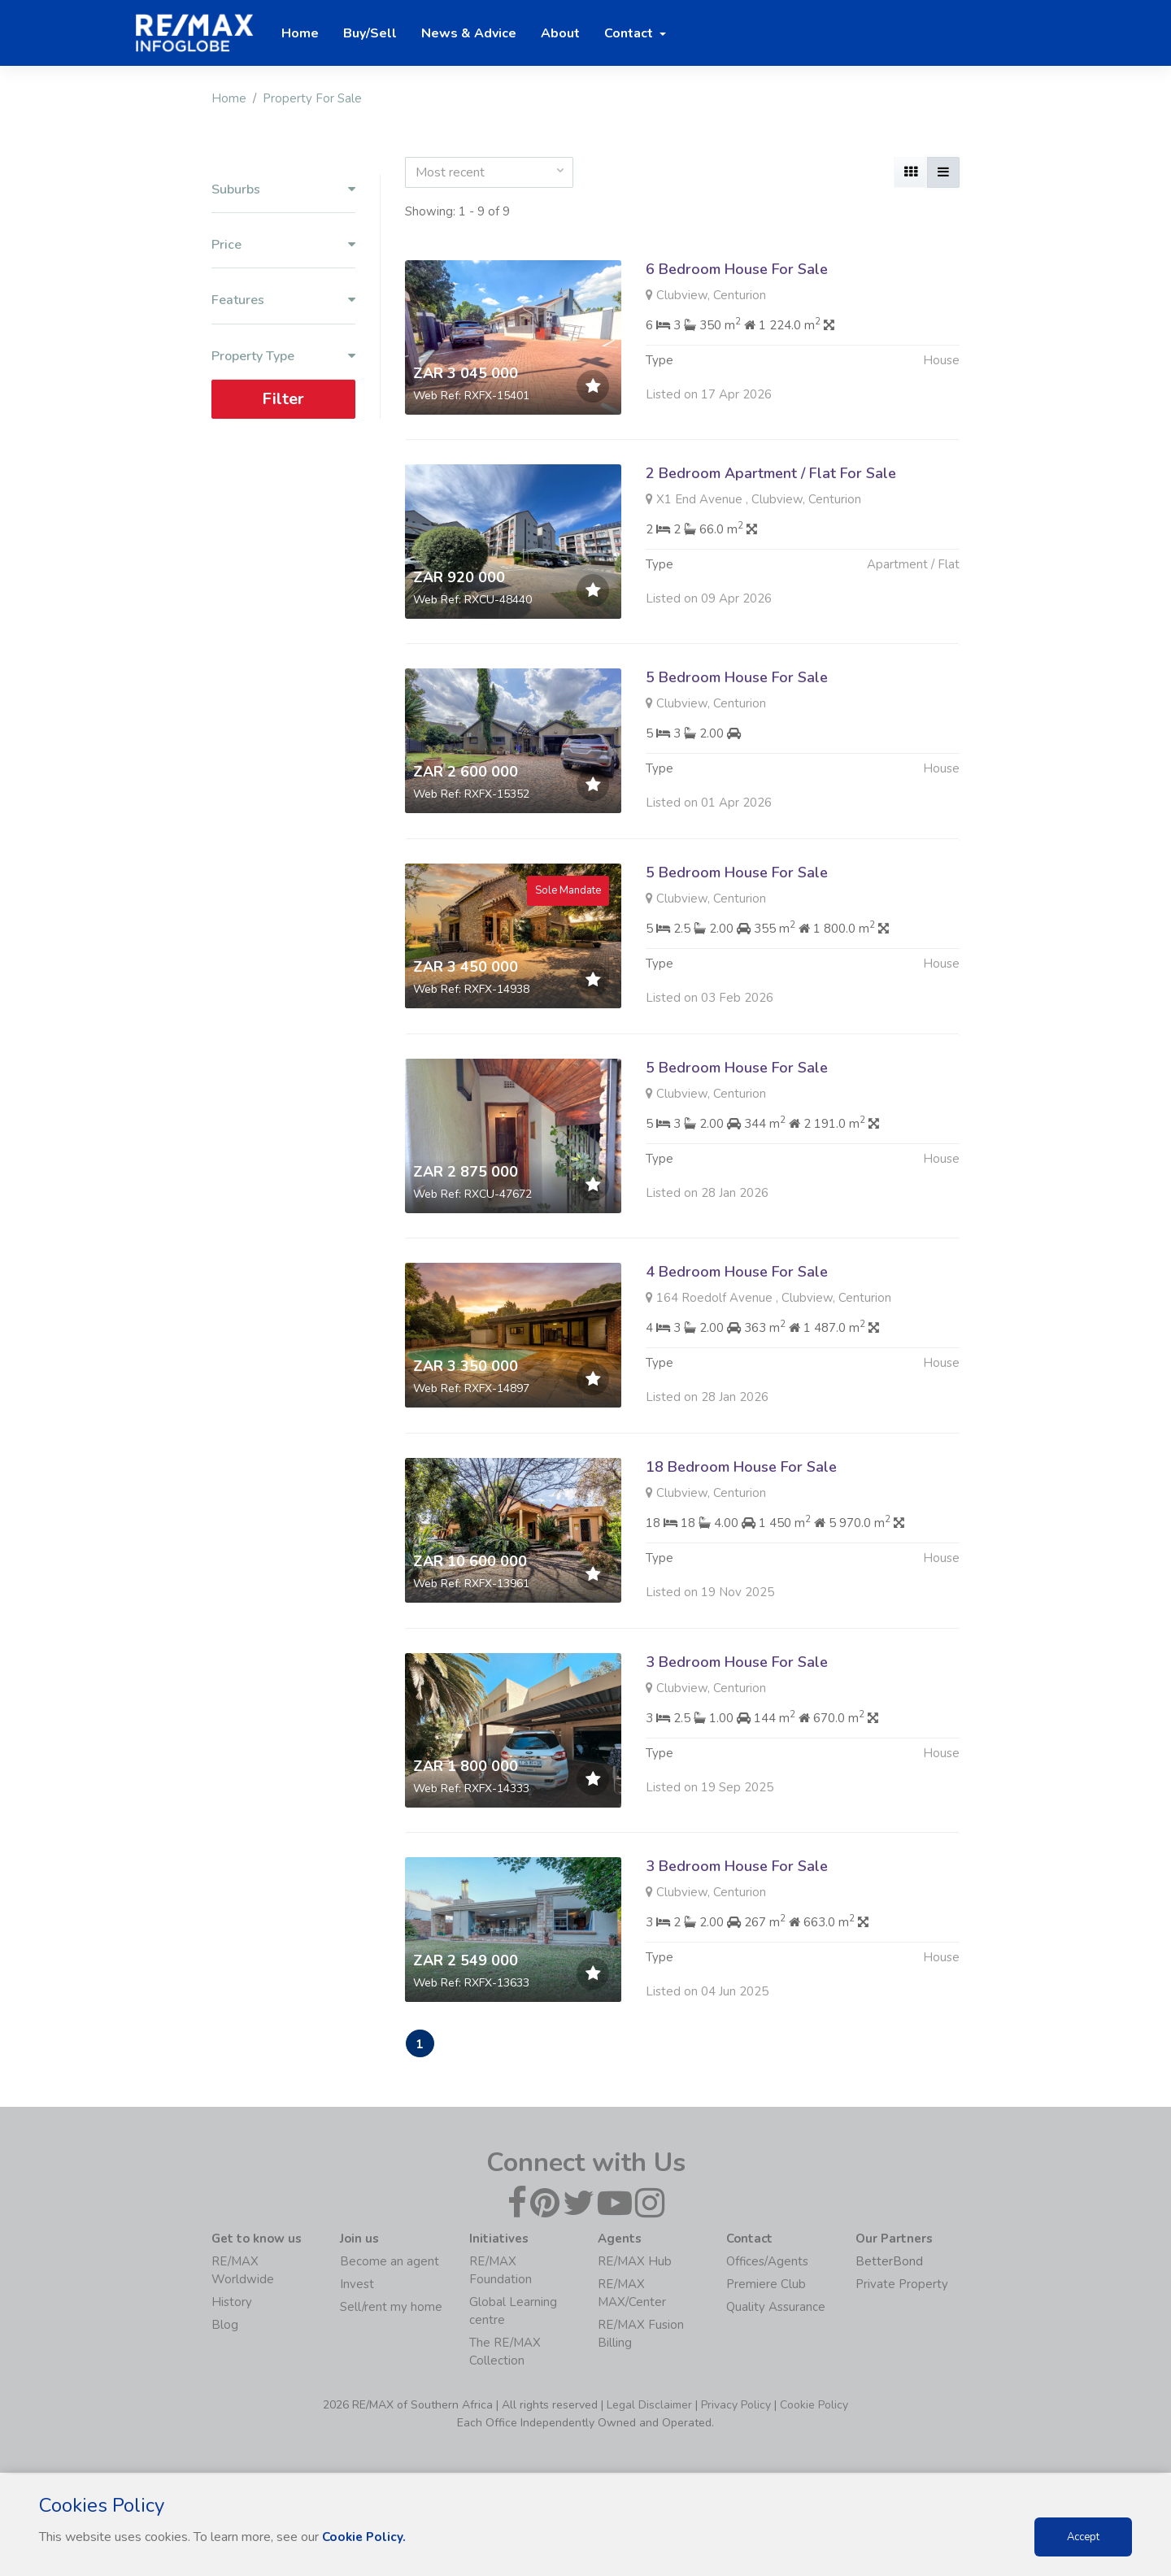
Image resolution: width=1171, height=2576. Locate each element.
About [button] (560, 33)
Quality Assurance (775, 2308)
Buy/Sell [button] (370, 33)
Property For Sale (312, 98)
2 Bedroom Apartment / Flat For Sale (771, 473)
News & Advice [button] (468, 33)
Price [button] (283, 245)
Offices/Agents (767, 2263)
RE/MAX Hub (635, 2263)
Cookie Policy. (365, 2537)
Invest (357, 2286)
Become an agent (389, 2263)
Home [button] (300, 33)
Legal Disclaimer (649, 2406)
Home (228, 98)
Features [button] (283, 300)
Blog (224, 2326)
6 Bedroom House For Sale (737, 269)
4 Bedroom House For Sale (737, 1347)
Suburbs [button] (283, 190)
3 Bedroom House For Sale (737, 1737)
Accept (1083, 2537)
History (231, 2303)
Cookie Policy (814, 2406)
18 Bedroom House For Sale (741, 1542)
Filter (283, 399)
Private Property (901, 2286)
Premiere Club (766, 2286)
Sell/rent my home (391, 2308)
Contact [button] (630, 33)
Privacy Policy (736, 2406)
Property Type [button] (283, 356)
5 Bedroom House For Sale (737, 753)
